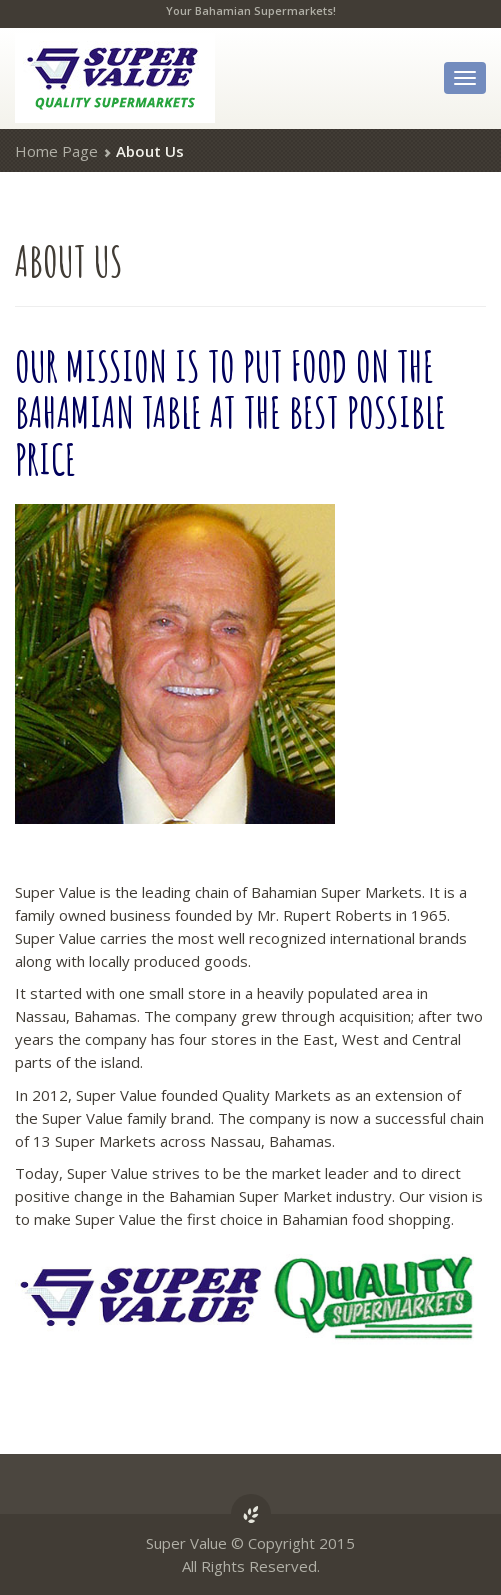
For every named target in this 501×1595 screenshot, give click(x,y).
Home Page (56, 151)
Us (69, 260)
